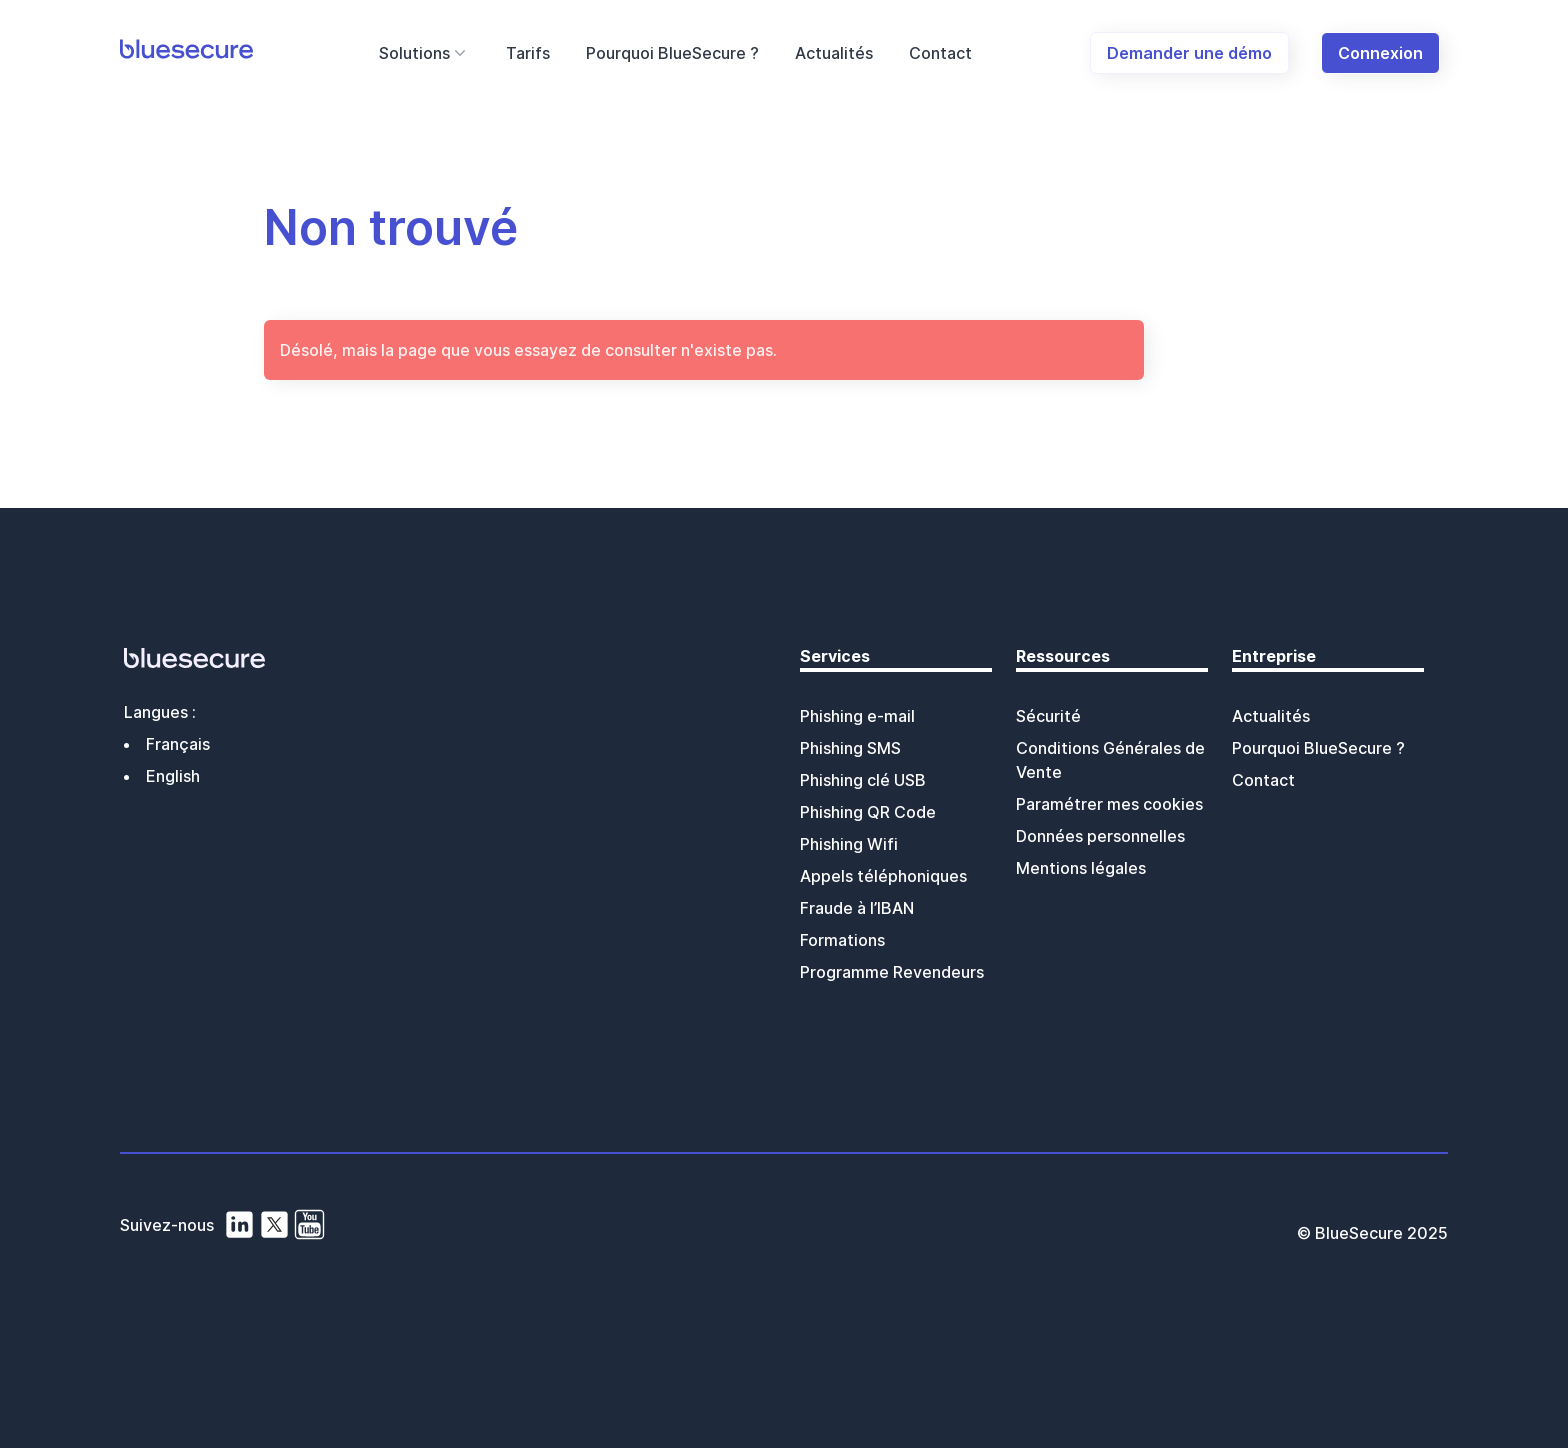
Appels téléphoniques (883, 876)
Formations (842, 940)
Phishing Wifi (849, 844)
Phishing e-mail (857, 716)
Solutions (424, 53)
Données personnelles (1100, 836)
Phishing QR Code (868, 812)
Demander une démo (1189, 53)
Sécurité (1048, 716)
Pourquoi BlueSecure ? (672, 53)
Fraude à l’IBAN (857, 908)
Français (178, 744)
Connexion (1380, 53)
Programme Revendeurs (892, 972)
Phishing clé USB (863, 780)
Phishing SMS (850, 748)
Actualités (834, 53)
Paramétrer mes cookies (1109, 804)
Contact (940, 53)
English (173, 776)
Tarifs (528, 53)
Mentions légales (1081, 868)
